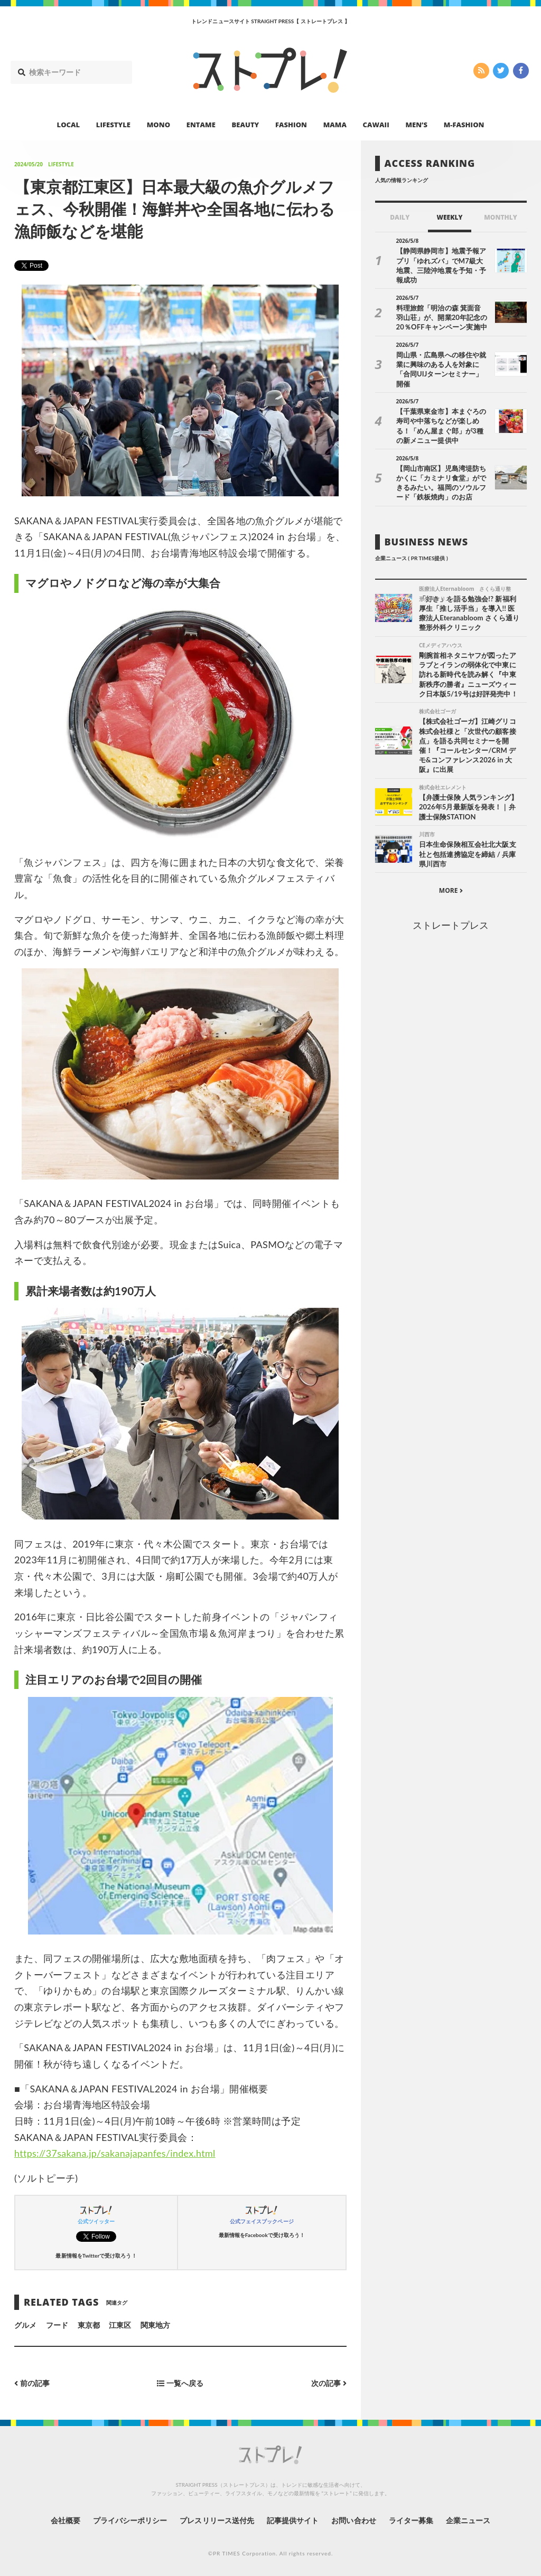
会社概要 (64, 2520)
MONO (158, 124)
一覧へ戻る (180, 2383)
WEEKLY (449, 217)
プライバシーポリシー (129, 2520)
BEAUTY (245, 124)
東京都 (89, 2324)
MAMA (335, 124)
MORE (451, 889)
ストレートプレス (451, 924)
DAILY (399, 217)
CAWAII (376, 124)
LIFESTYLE (113, 124)
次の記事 (329, 2383)
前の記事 (32, 2383)
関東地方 (155, 2324)
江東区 (120, 2324)
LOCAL (68, 124)
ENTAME (201, 124)
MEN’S (416, 124)
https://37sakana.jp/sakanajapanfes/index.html (115, 2153)
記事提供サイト (293, 2520)
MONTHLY (500, 217)
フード (57, 2324)
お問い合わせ (354, 2520)
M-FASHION (464, 124)
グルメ (25, 2324)
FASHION (291, 124)
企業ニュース (469, 2520)
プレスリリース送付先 (217, 2520)
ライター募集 (411, 2520)
